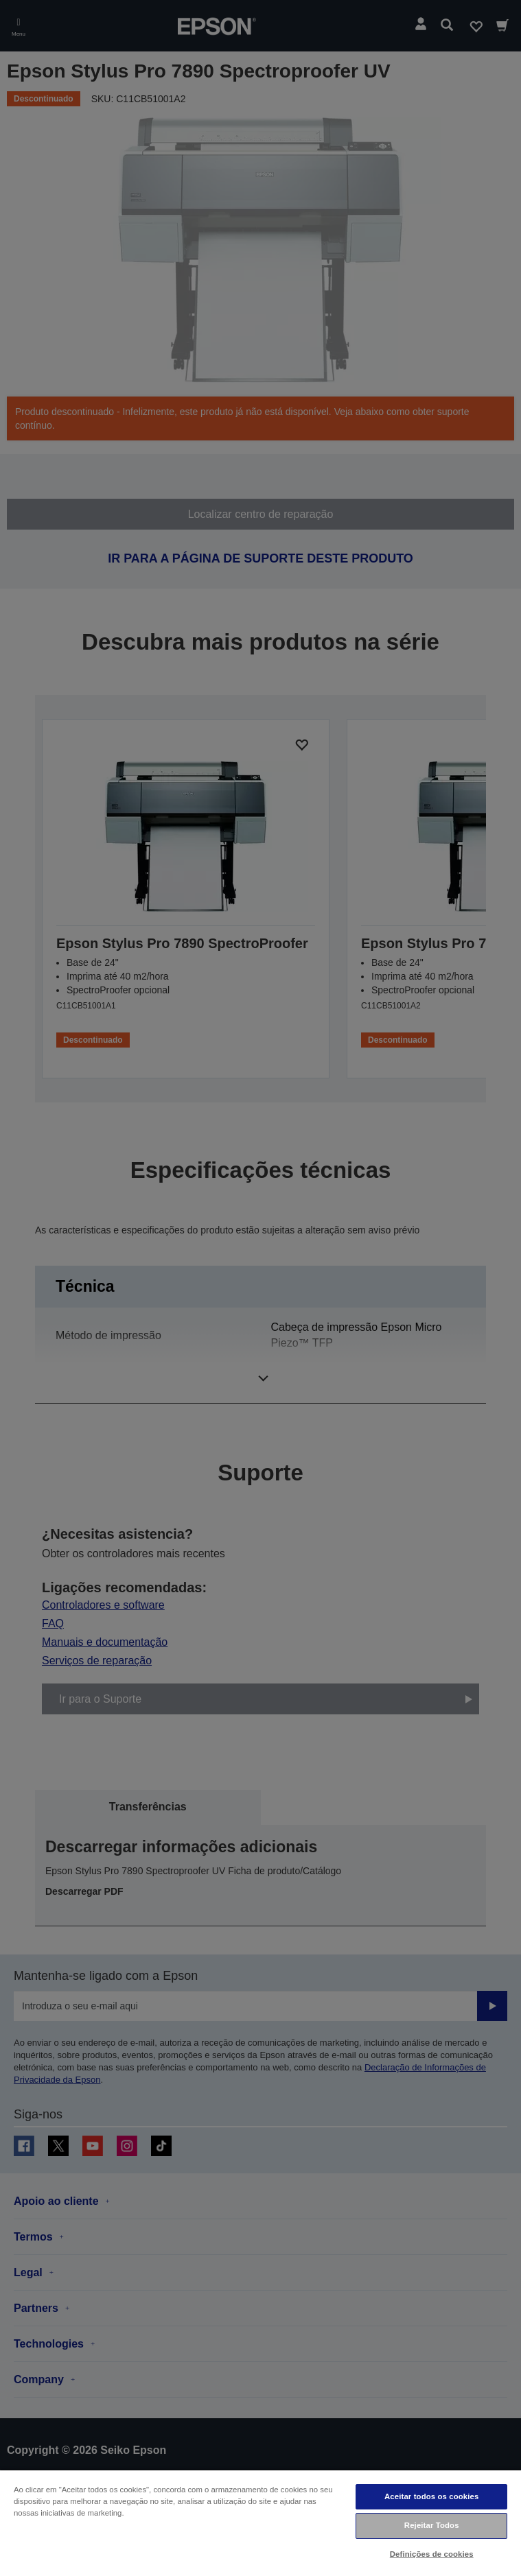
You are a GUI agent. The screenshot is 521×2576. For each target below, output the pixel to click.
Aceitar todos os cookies (431, 2496)
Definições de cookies (432, 2554)
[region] (260, 2522)
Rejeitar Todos (431, 2525)
